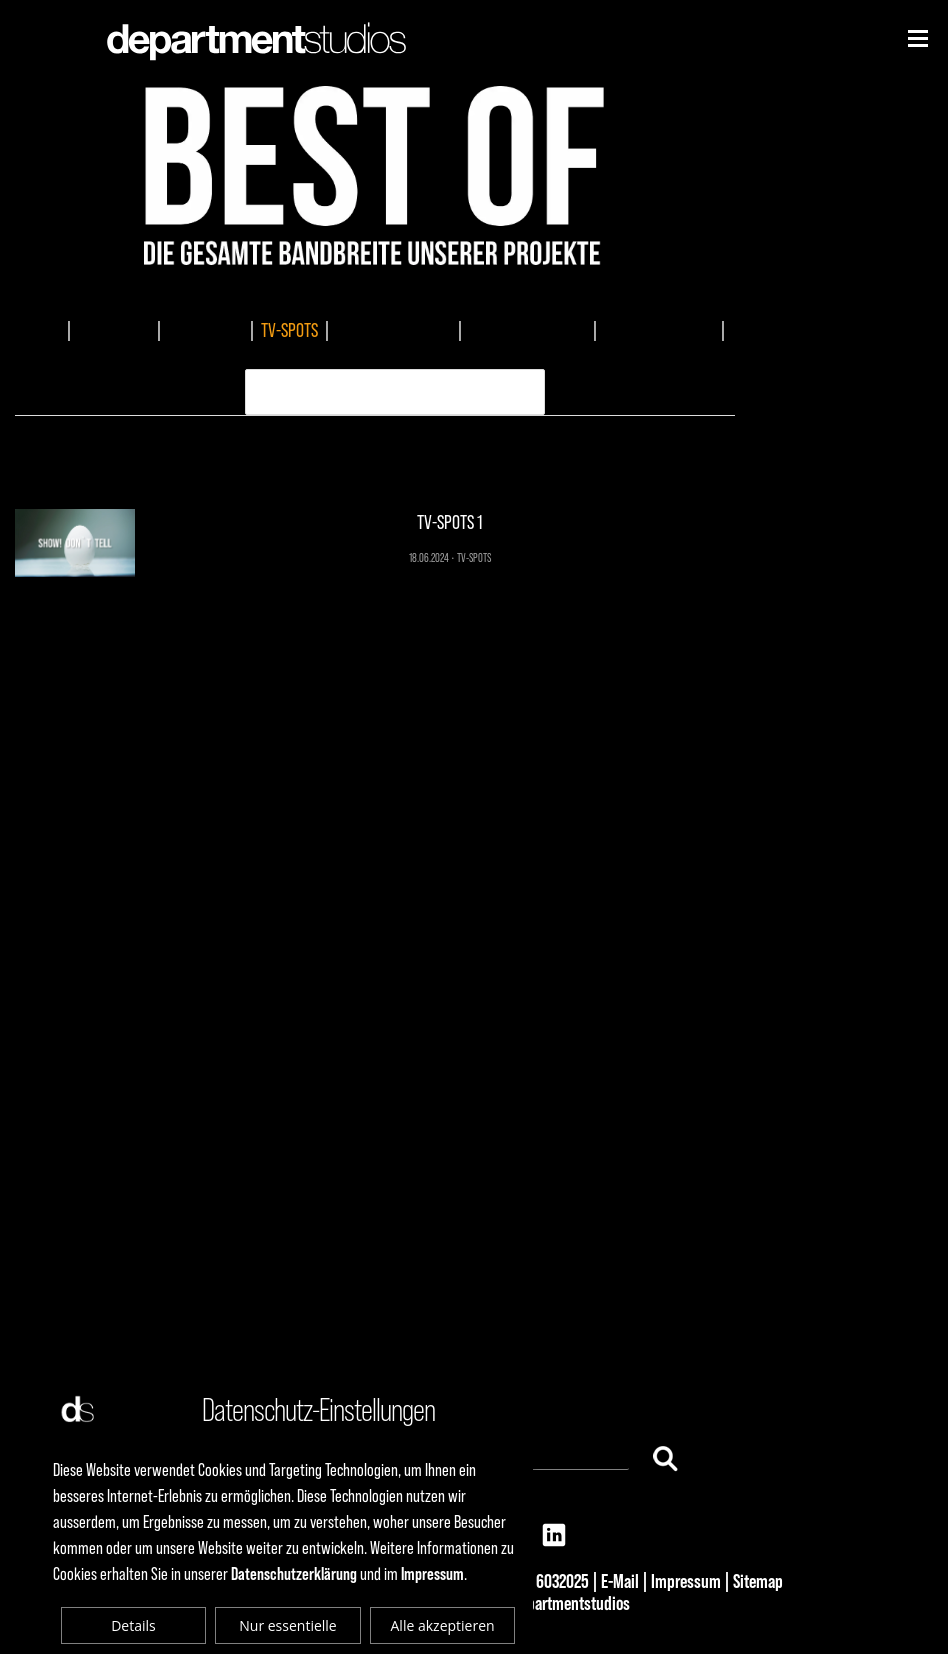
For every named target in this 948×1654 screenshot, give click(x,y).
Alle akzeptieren (443, 1625)
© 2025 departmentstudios (545, 1603)
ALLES (42, 330)
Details (133, 1625)
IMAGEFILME (114, 330)
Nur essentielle (287, 1625)
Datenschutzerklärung (294, 1573)
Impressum (686, 1581)
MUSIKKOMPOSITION (527, 330)
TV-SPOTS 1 (375, 458)
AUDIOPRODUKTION (659, 330)
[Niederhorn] (918, 38)
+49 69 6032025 (539, 1581)
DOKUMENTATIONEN (393, 330)
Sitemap (758, 1581)
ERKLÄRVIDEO (378, 356)
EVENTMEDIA (205, 330)
